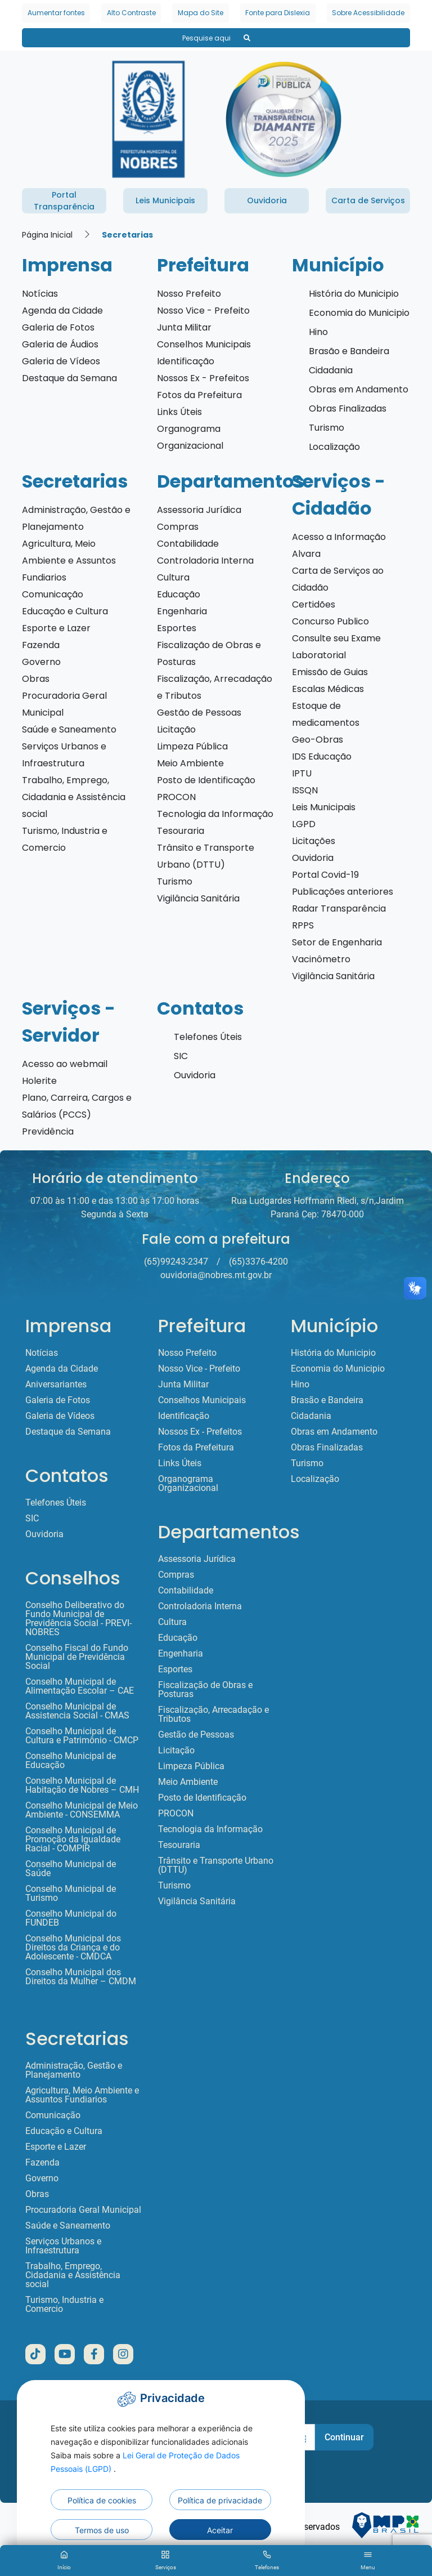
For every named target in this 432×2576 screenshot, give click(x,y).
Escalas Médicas (328, 688)
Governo (41, 661)
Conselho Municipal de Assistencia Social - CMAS (77, 1711)
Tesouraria (180, 830)
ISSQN (305, 790)
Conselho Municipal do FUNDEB (70, 1918)
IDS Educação (322, 756)
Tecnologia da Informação (215, 813)
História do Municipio (354, 293)
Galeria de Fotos (58, 327)
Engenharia (182, 611)
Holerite (39, 1080)
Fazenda (41, 645)
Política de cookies (102, 2500)
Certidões (313, 604)
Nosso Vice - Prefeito (203, 310)
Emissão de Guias (330, 672)
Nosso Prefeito (189, 293)
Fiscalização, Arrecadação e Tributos (213, 1715)
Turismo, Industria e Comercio (64, 2305)
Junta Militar (184, 327)
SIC (181, 1056)
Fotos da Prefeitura (199, 395)
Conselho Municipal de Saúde (70, 1869)
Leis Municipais (324, 807)
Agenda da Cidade (62, 310)
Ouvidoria (313, 857)
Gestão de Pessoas (199, 712)
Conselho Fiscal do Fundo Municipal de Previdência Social (76, 1657)
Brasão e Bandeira (349, 351)
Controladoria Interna (205, 560)
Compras (178, 526)
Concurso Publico (330, 621)
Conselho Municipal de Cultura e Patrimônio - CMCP (81, 1736)
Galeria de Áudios (60, 344)
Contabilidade (188, 543)
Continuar (344, 2437)
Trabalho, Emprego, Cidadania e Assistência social (73, 797)
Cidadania (331, 370)
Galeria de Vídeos (61, 361)
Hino (318, 331)
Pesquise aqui (216, 38)
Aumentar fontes (56, 12)
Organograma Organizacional (188, 1484)
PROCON (176, 797)
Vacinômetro (321, 959)
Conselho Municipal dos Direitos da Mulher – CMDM (80, 1977)
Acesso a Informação (339, 536)
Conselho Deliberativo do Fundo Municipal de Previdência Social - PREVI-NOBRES (78, 1619)
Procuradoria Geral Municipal (83, 2210)
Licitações (313, 840)
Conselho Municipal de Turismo (70, 1894)
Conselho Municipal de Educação (70, 1761)
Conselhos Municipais (204, 344)
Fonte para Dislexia (277, 12)
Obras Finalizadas (347, 408)
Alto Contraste (131, 12)
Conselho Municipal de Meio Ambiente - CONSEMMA (81, 1810)
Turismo (326, 427)
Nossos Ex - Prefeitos (203, 378)
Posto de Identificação (206, 780)
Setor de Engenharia (337, 942)
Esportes (176, 628)
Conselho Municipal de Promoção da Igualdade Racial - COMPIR (72, 1839)
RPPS (303, 925)
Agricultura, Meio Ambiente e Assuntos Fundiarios (69, 560)
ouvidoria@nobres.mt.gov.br (216, 1275)
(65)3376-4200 (258, 1261)
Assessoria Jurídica (199, 509)
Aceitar (220, 2530)
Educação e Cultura (65, 611)
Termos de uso (102, 2530)
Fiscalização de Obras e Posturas (205, 1690)
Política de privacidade (220, 2500)
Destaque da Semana (69, 378)
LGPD (304, 824)
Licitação (176, 729)
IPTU (302, 773)
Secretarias (127, 234)
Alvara (306, 553)
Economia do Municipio (359, 312)
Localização (334, 446)
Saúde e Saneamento (69, 729)
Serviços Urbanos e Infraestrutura (63, 2246)
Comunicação (52, 594)
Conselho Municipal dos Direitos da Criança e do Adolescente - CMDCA (73, 1947)
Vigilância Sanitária (198, 898)
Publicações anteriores (342, 891)
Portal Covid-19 (325, 874)
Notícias (40, 293)
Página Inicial (47, 234)
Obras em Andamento (358, 389)
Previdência (48, 1131)
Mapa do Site (200, 12)
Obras (36, 678)
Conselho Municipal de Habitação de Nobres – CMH (82, 1785)
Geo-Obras (317, 739)
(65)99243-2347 (176, 1261)
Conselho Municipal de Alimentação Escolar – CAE (79, 1686)
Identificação (185, 361)
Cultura (173, 577)
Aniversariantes (56, 1384)
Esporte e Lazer (56, 628)
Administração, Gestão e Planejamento (73, 2070)
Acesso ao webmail (64, 1063)
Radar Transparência (339, 908)
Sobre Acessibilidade (368, 12)
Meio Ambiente (190, 763)
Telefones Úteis (208, 1036)
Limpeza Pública (192, 746)
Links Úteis (179, 411)
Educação (178, 594)
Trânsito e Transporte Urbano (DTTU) (215, 1865)
